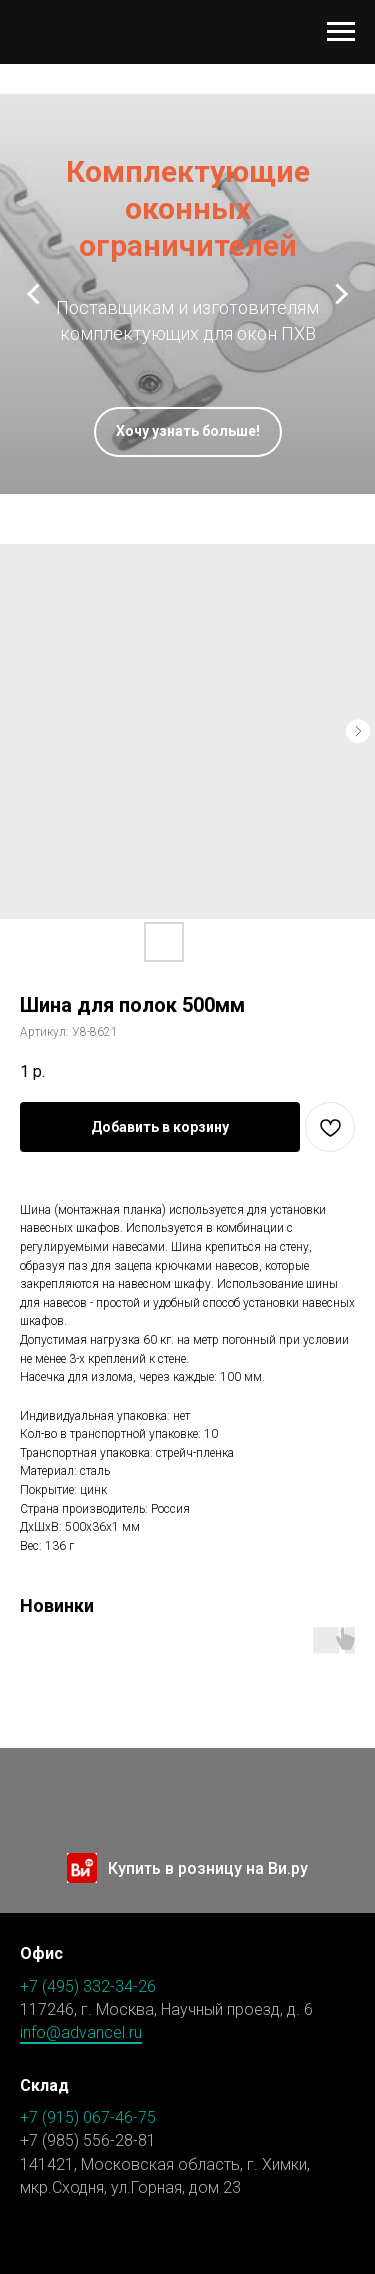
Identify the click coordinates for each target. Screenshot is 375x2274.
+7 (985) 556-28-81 (88, 2140)
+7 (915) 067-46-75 (88, 2117)
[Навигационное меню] (341, 32)
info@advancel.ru (81, 2032)
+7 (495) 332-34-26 (88, 1986)
